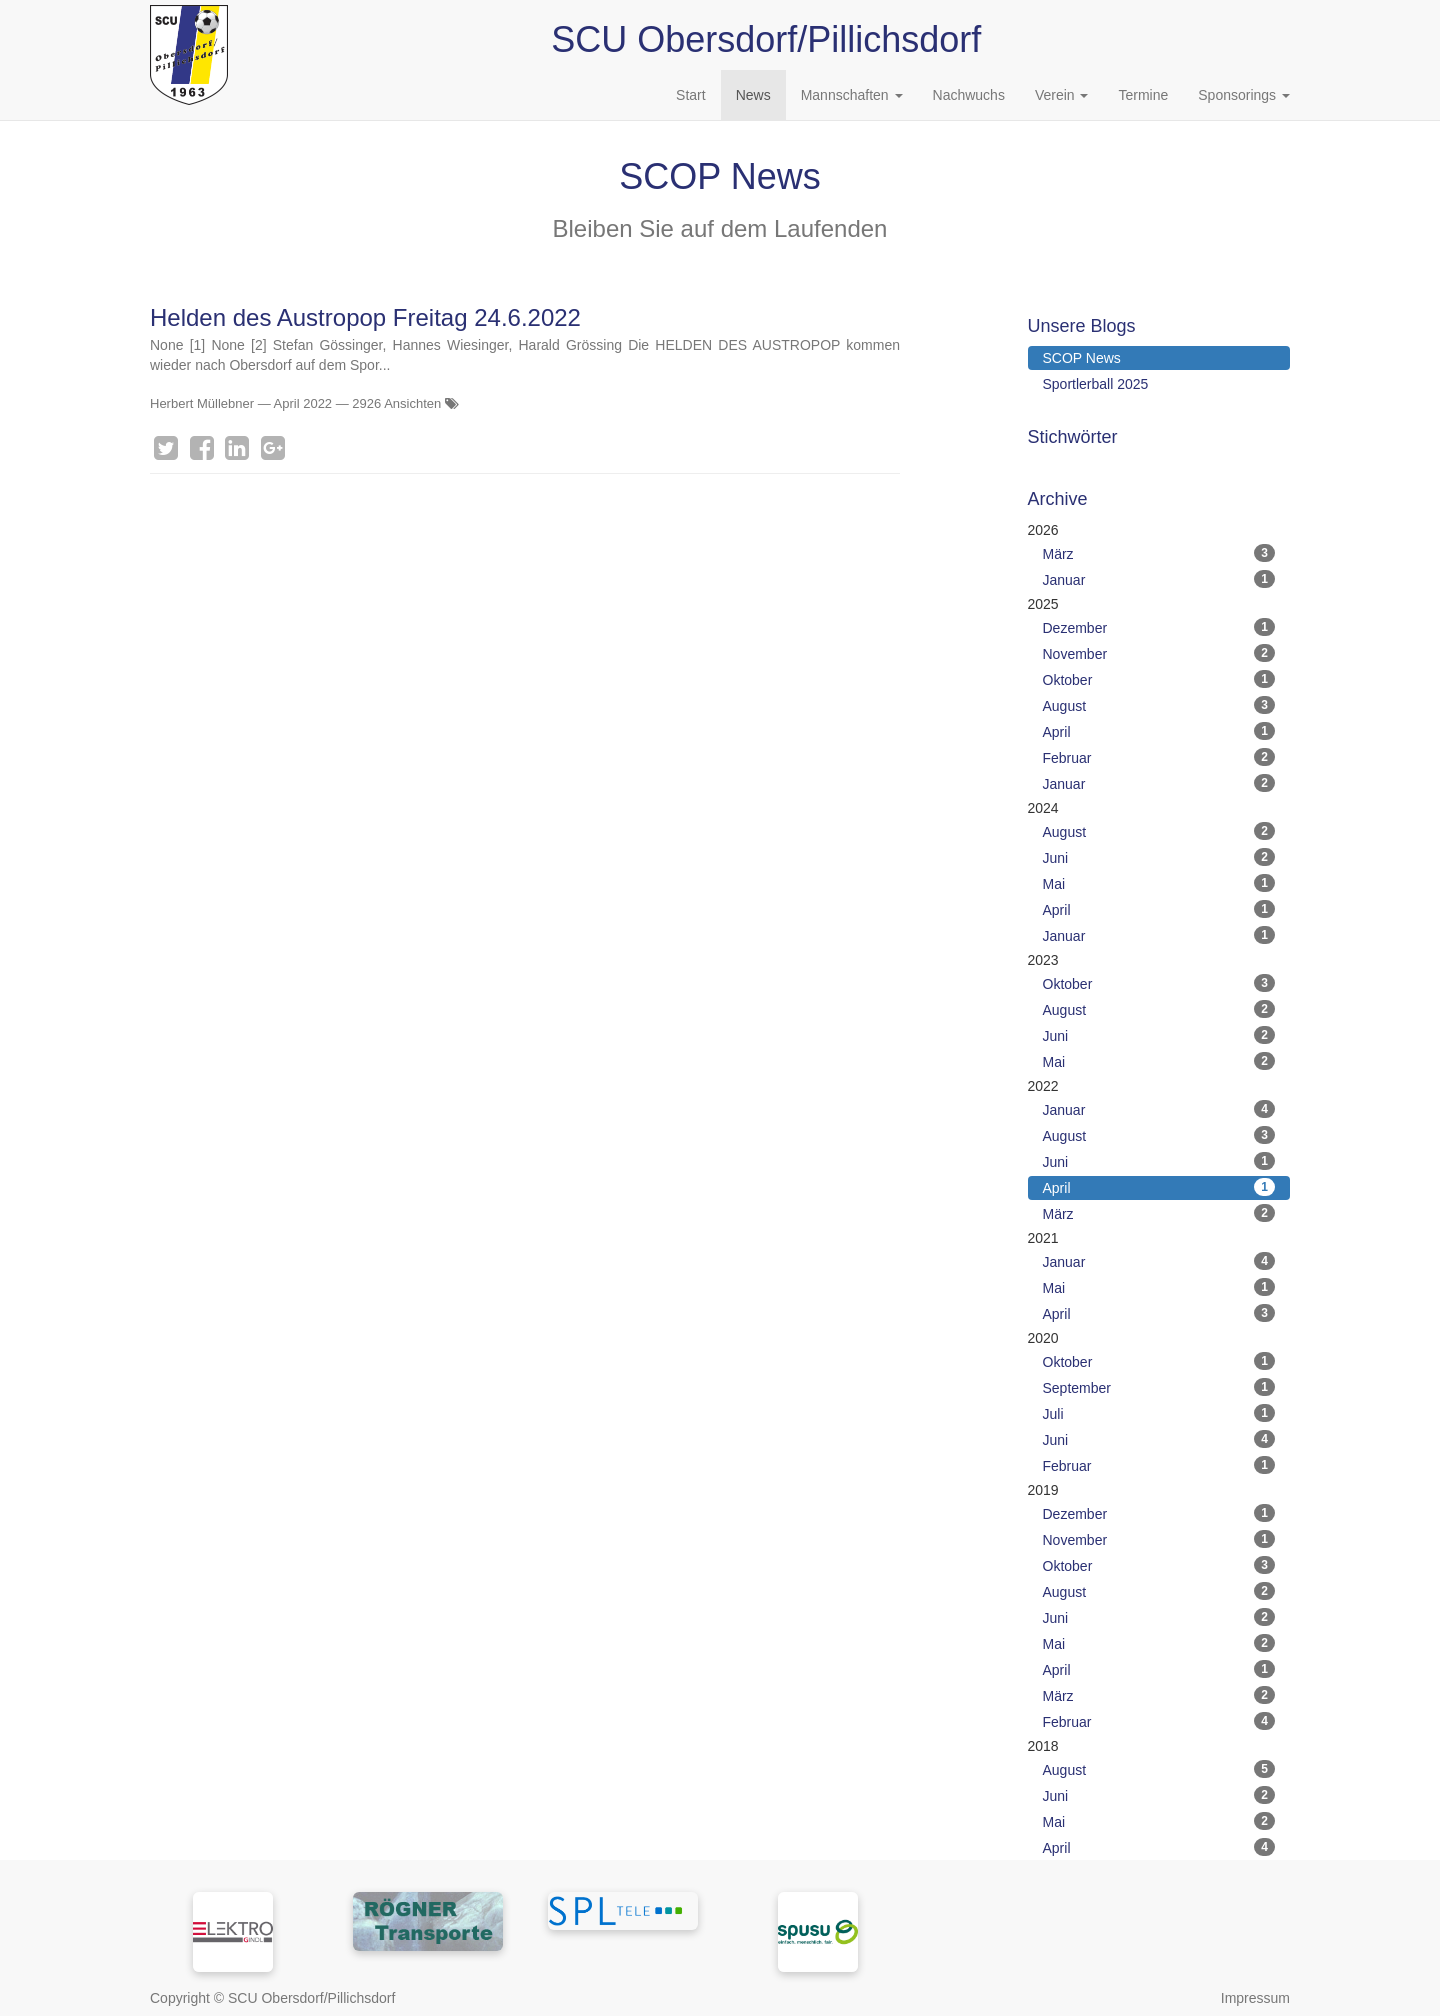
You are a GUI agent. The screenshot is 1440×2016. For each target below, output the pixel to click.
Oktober (1159, 679)
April (1159, 731)
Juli (1159, 1413)
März (1159, 553)
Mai (1159, 883)
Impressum (1255, 1998)
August (1159, 705)
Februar (1159, 757)
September (1159, 1387)
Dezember (1159, 627)
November (1159, 653)
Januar (1159, 579)
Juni (1159, 857)
